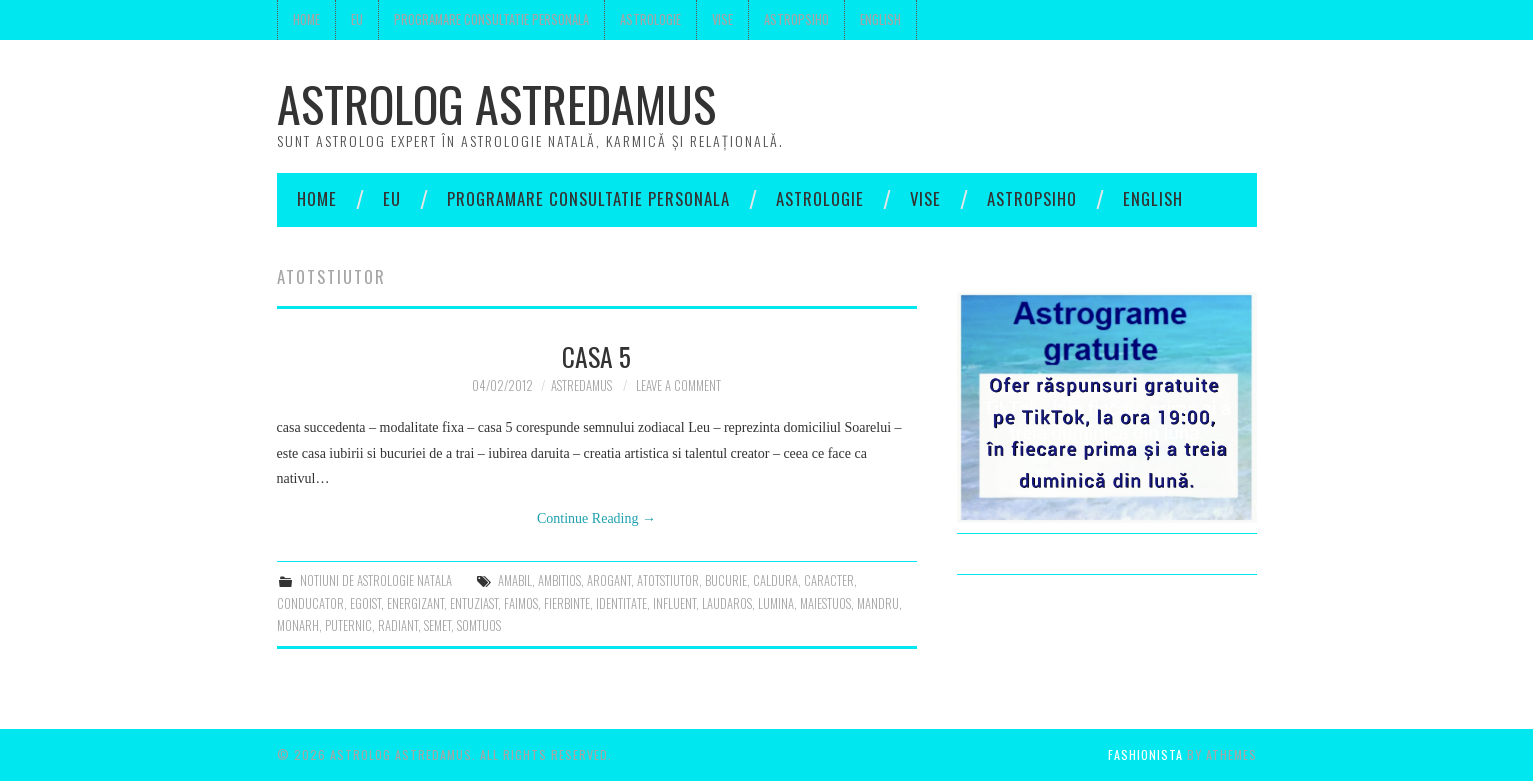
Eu (357, 19)
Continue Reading (596, 518)
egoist (365, 603)
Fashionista (1145, 754)
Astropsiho (796, 19)
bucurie (726, 580)
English (880, 19)
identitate (621, 603)
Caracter (829, 580)
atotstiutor (668, 580)
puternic (348, 625)
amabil (515, 580)
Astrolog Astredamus (496, 103)
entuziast (474, 603)
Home (306, 19)
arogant (609, 580)
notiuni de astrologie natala (376, 580)
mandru (878, 603)
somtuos (479, 625)
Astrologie (650, 19)
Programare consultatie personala (491, 19)
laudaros (727, 603)
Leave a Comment (678, 385)
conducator (310, 603)
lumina (776, 603)
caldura (775, 580)
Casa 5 (596, 356)
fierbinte (567, 603)
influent (674, 603)
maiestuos (825, 603)
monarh (298, 625)
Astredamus (581, 385)
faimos (521, 603)
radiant (398, 625)
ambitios (559, 580)
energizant (415, 603)
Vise (722, 19)
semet (437, 625)
